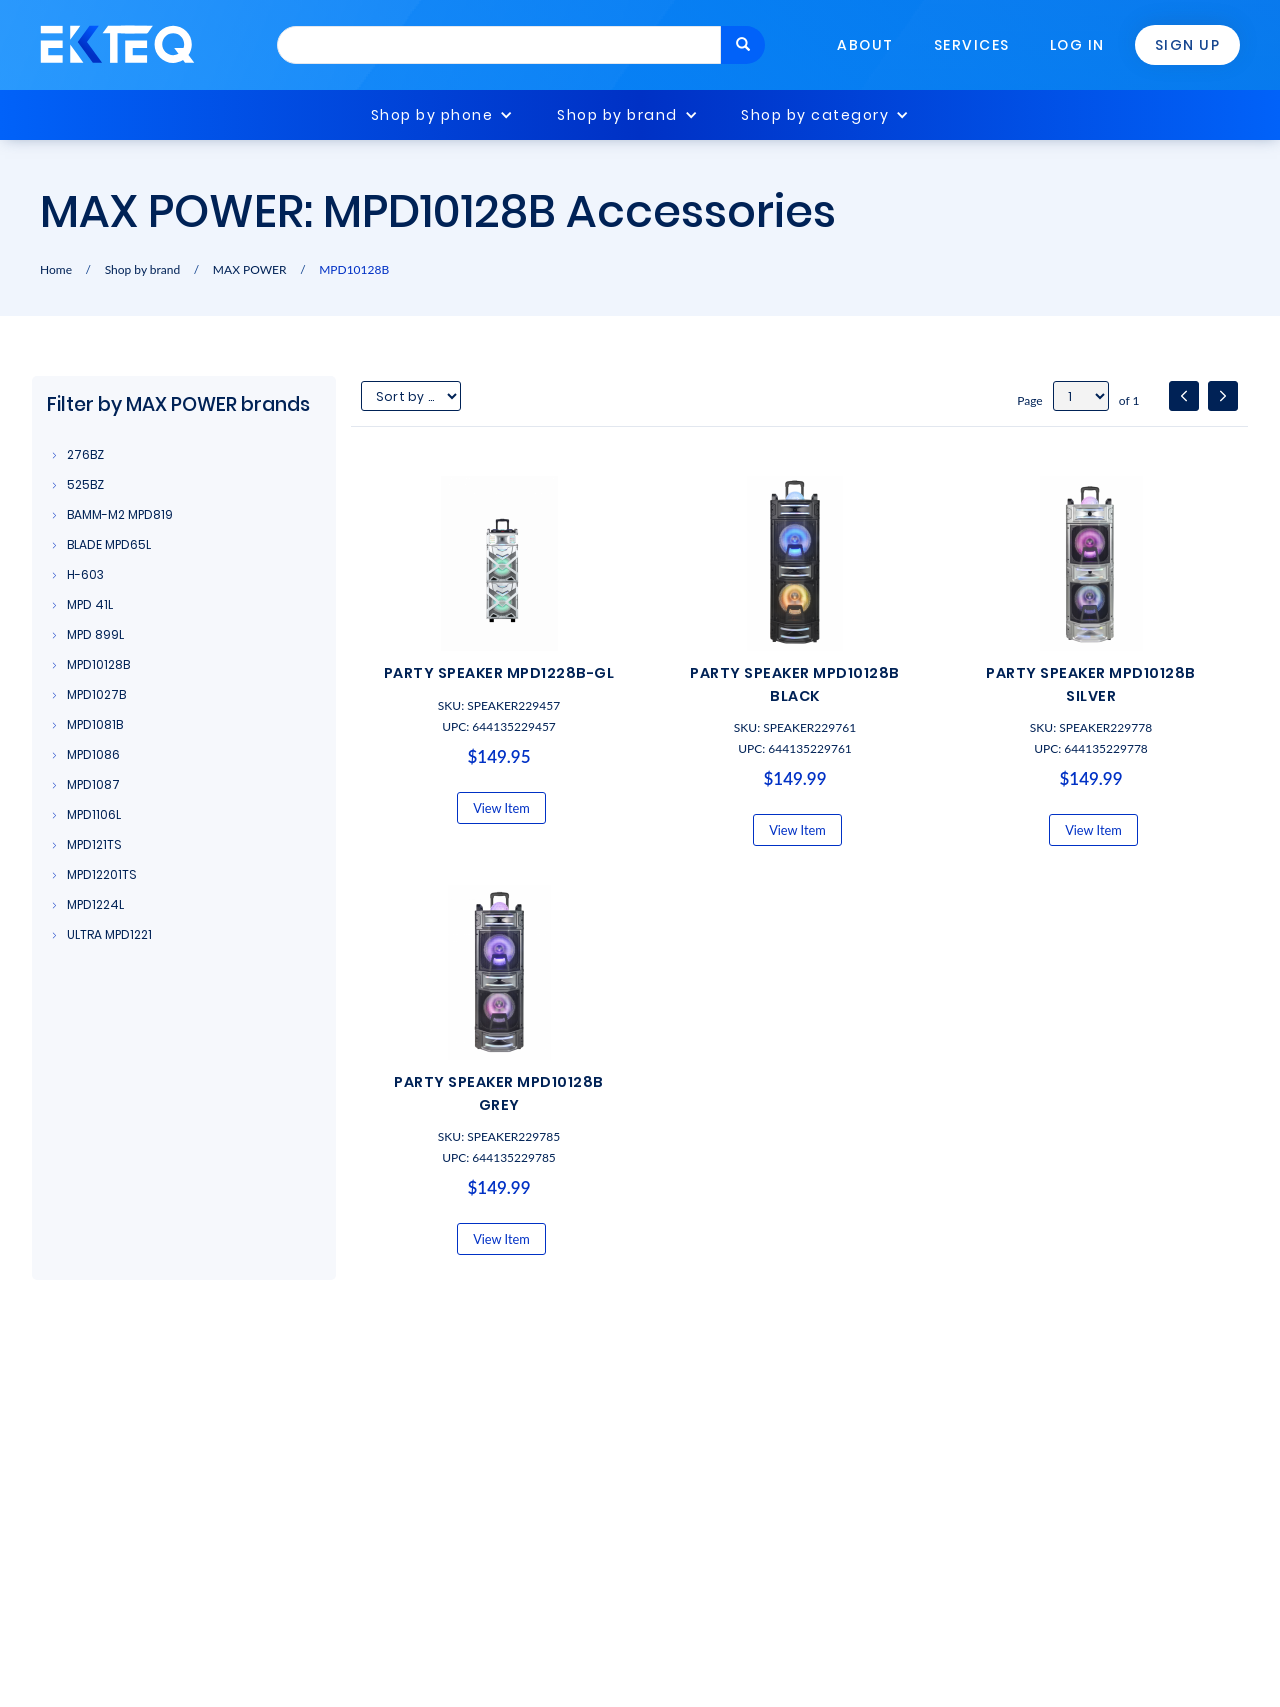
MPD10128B (354, 269)
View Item (501, 808)
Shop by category (815, 115)
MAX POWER (250, 269)
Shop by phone (432, 115)
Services (972, 45)
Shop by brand (617, 115)
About (865, 45)
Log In (1077, 45)
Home (56, 269)
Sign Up (1188, 45)
